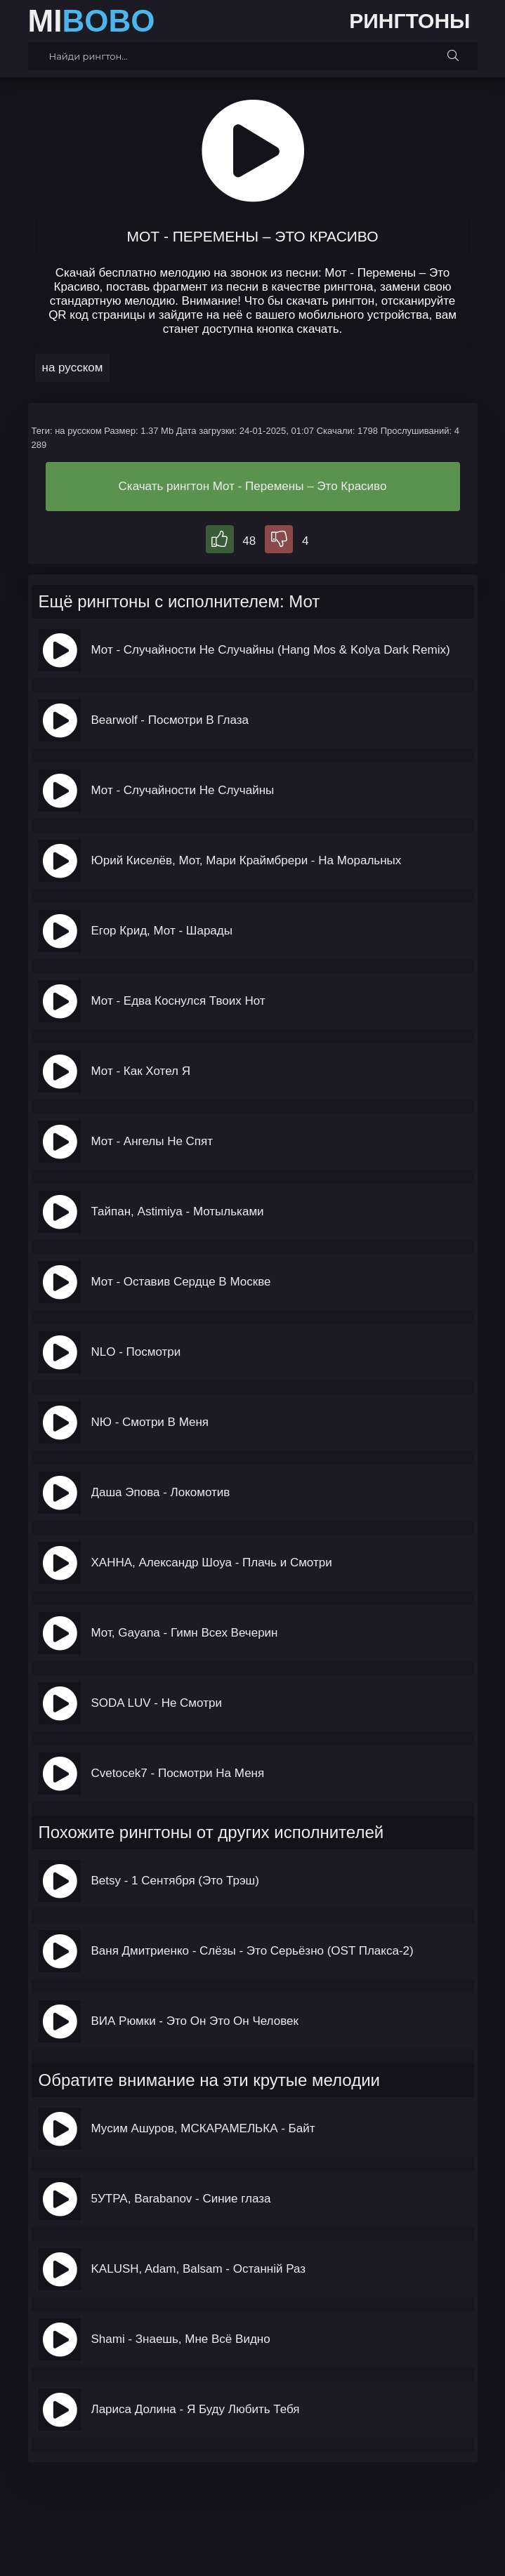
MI (91, 21)
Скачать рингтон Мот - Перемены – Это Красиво (253, 486)
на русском (72, 367)
